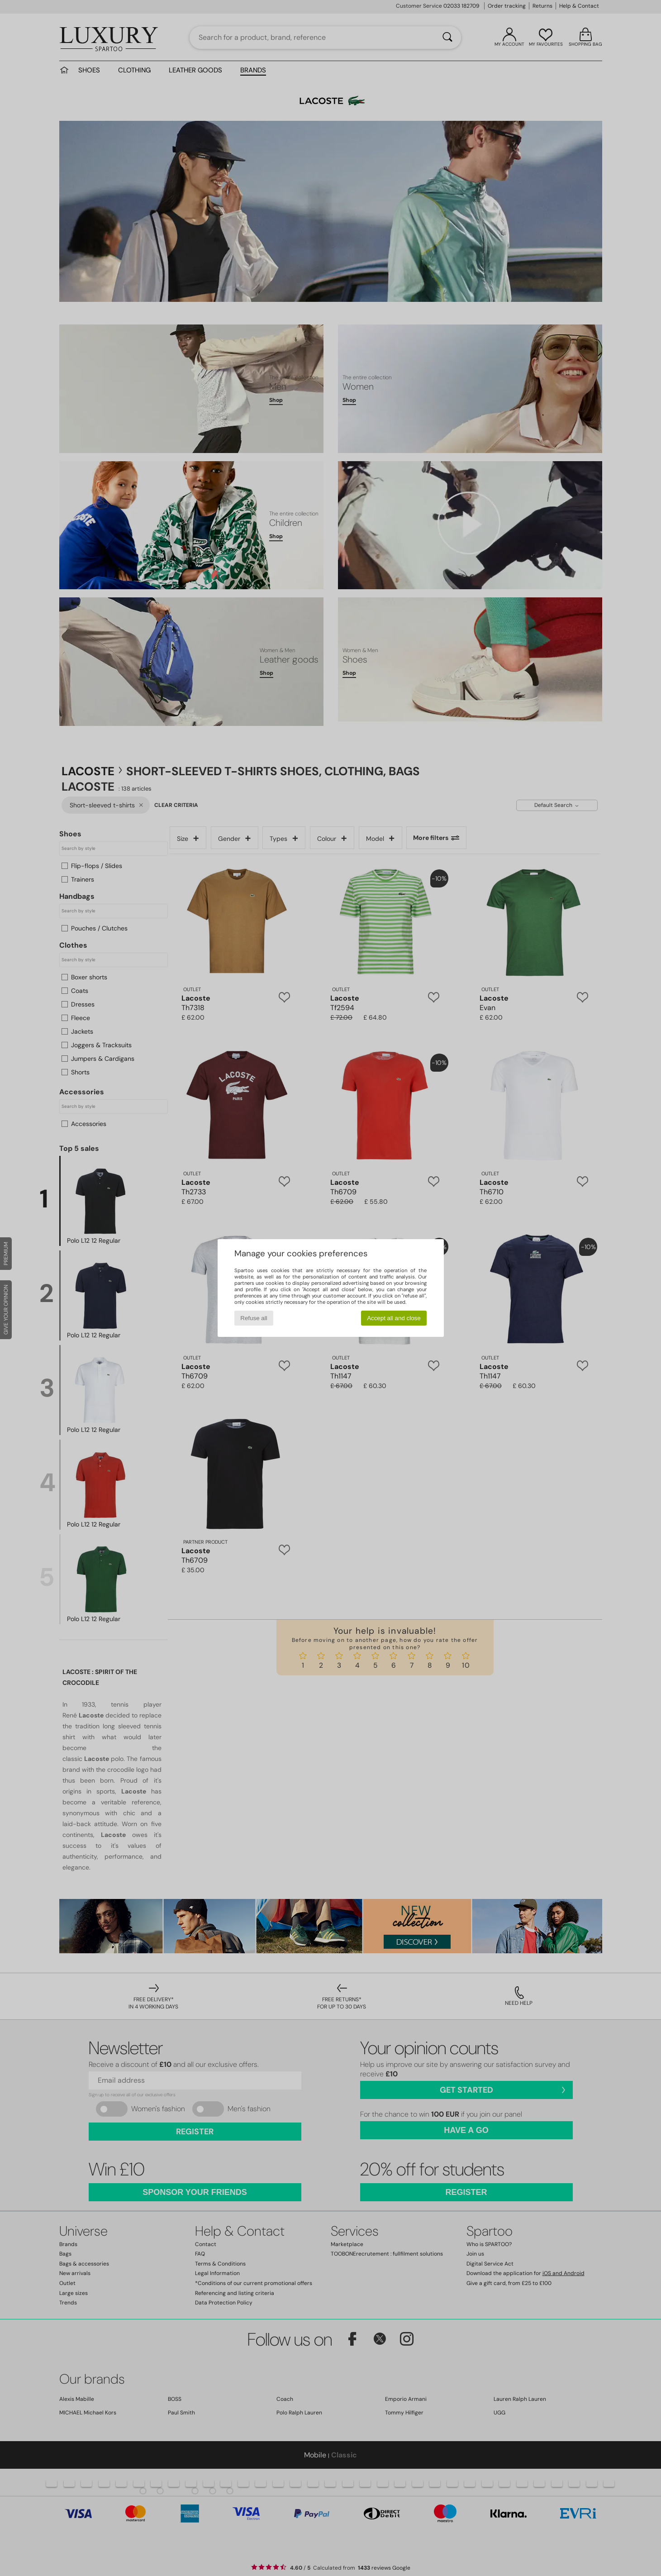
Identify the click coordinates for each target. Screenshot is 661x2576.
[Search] (447, 37)
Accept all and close (394, 1318)
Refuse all (253, 1318)
